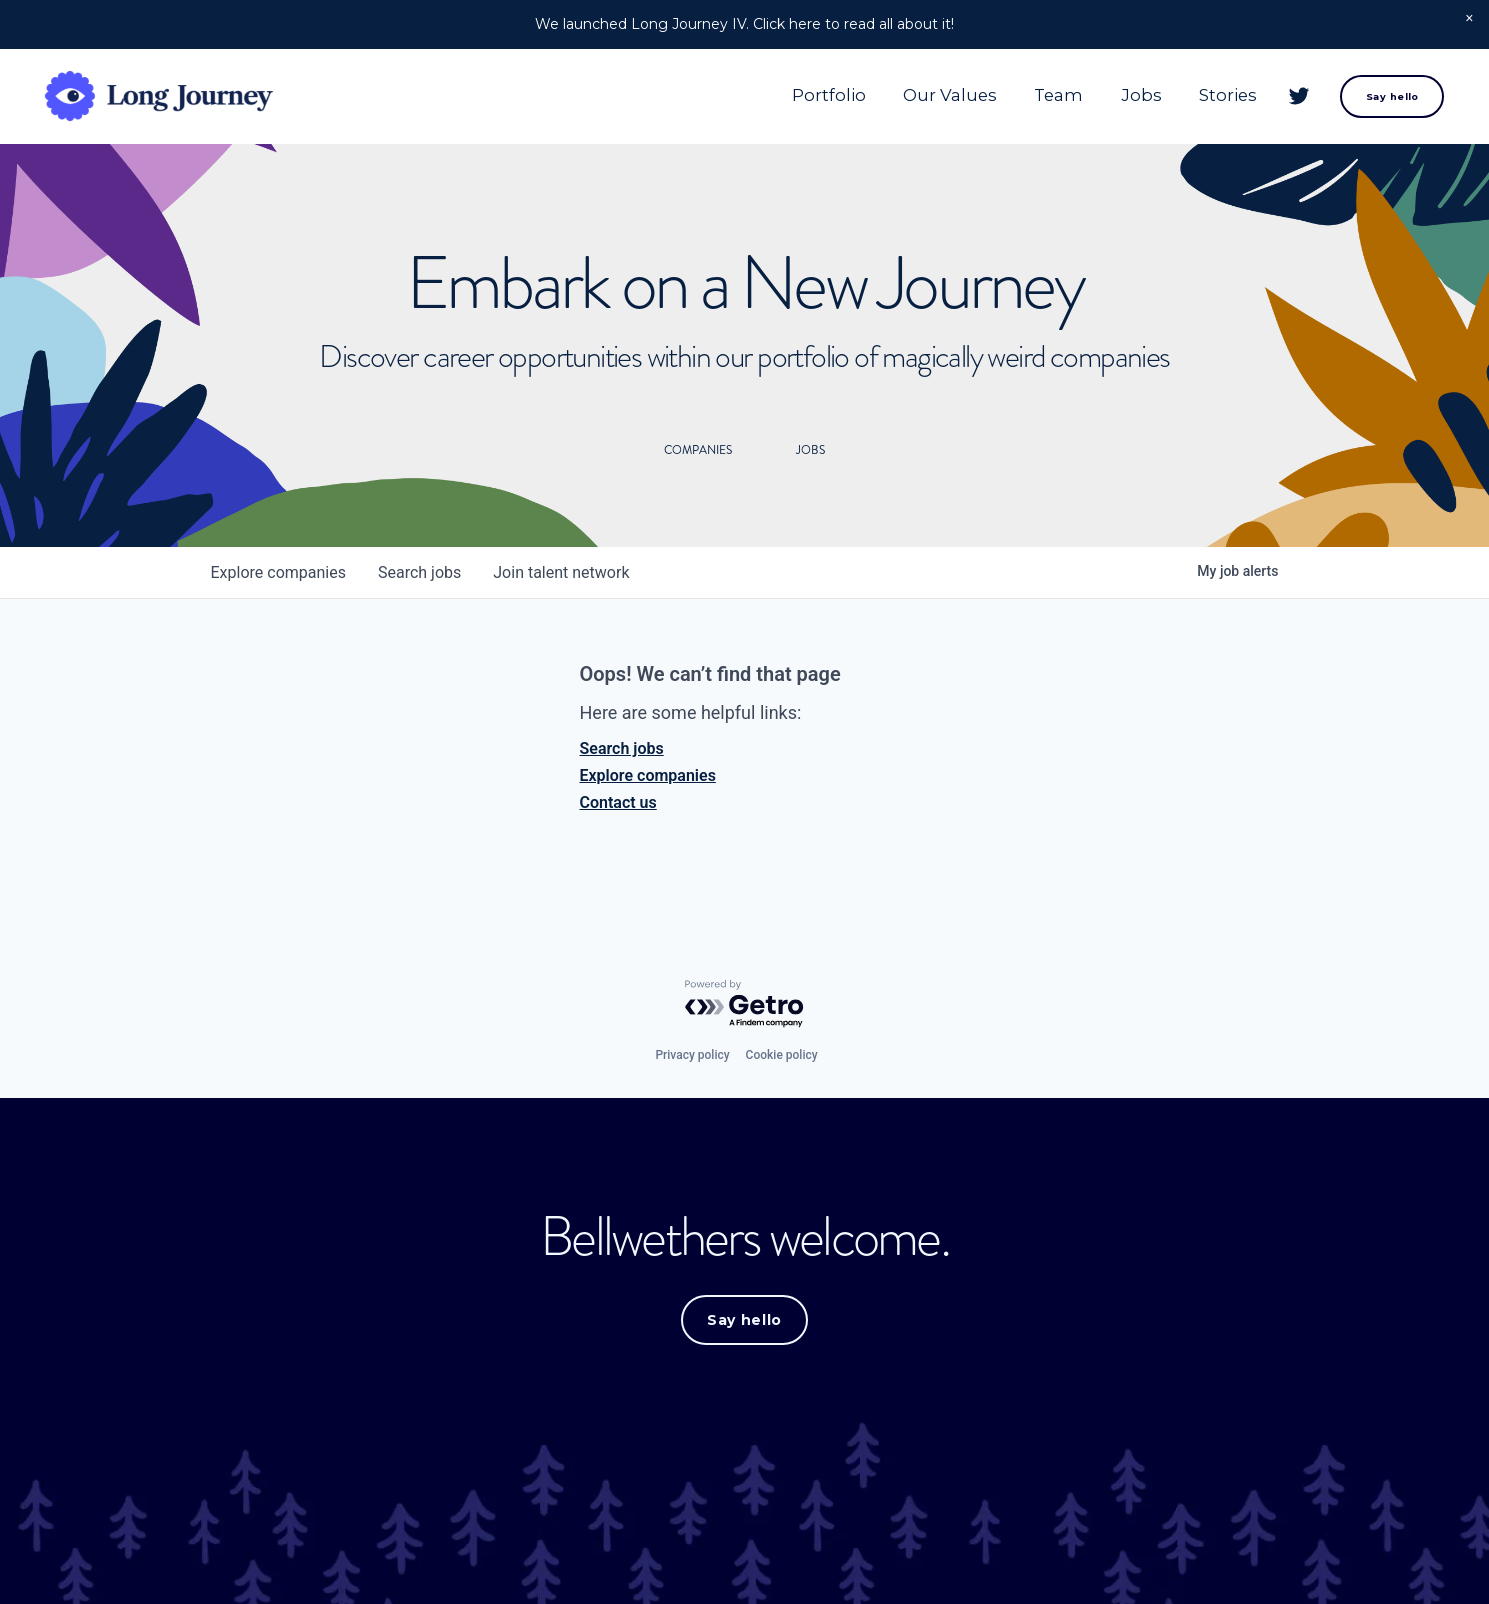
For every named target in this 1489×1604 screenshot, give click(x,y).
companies (278, 572)
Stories (1228, 95)
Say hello (1392, 96)
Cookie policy (782, 1055)
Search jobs (622, 748)
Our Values (950, 95)
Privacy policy (692, 1055)
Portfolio (829, 95)
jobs (419, 572)
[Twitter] (1299, 96)
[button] (1469, 19)
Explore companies (648, 775)
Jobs (1141, 95)
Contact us (618, 802)
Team (1058, 95)
